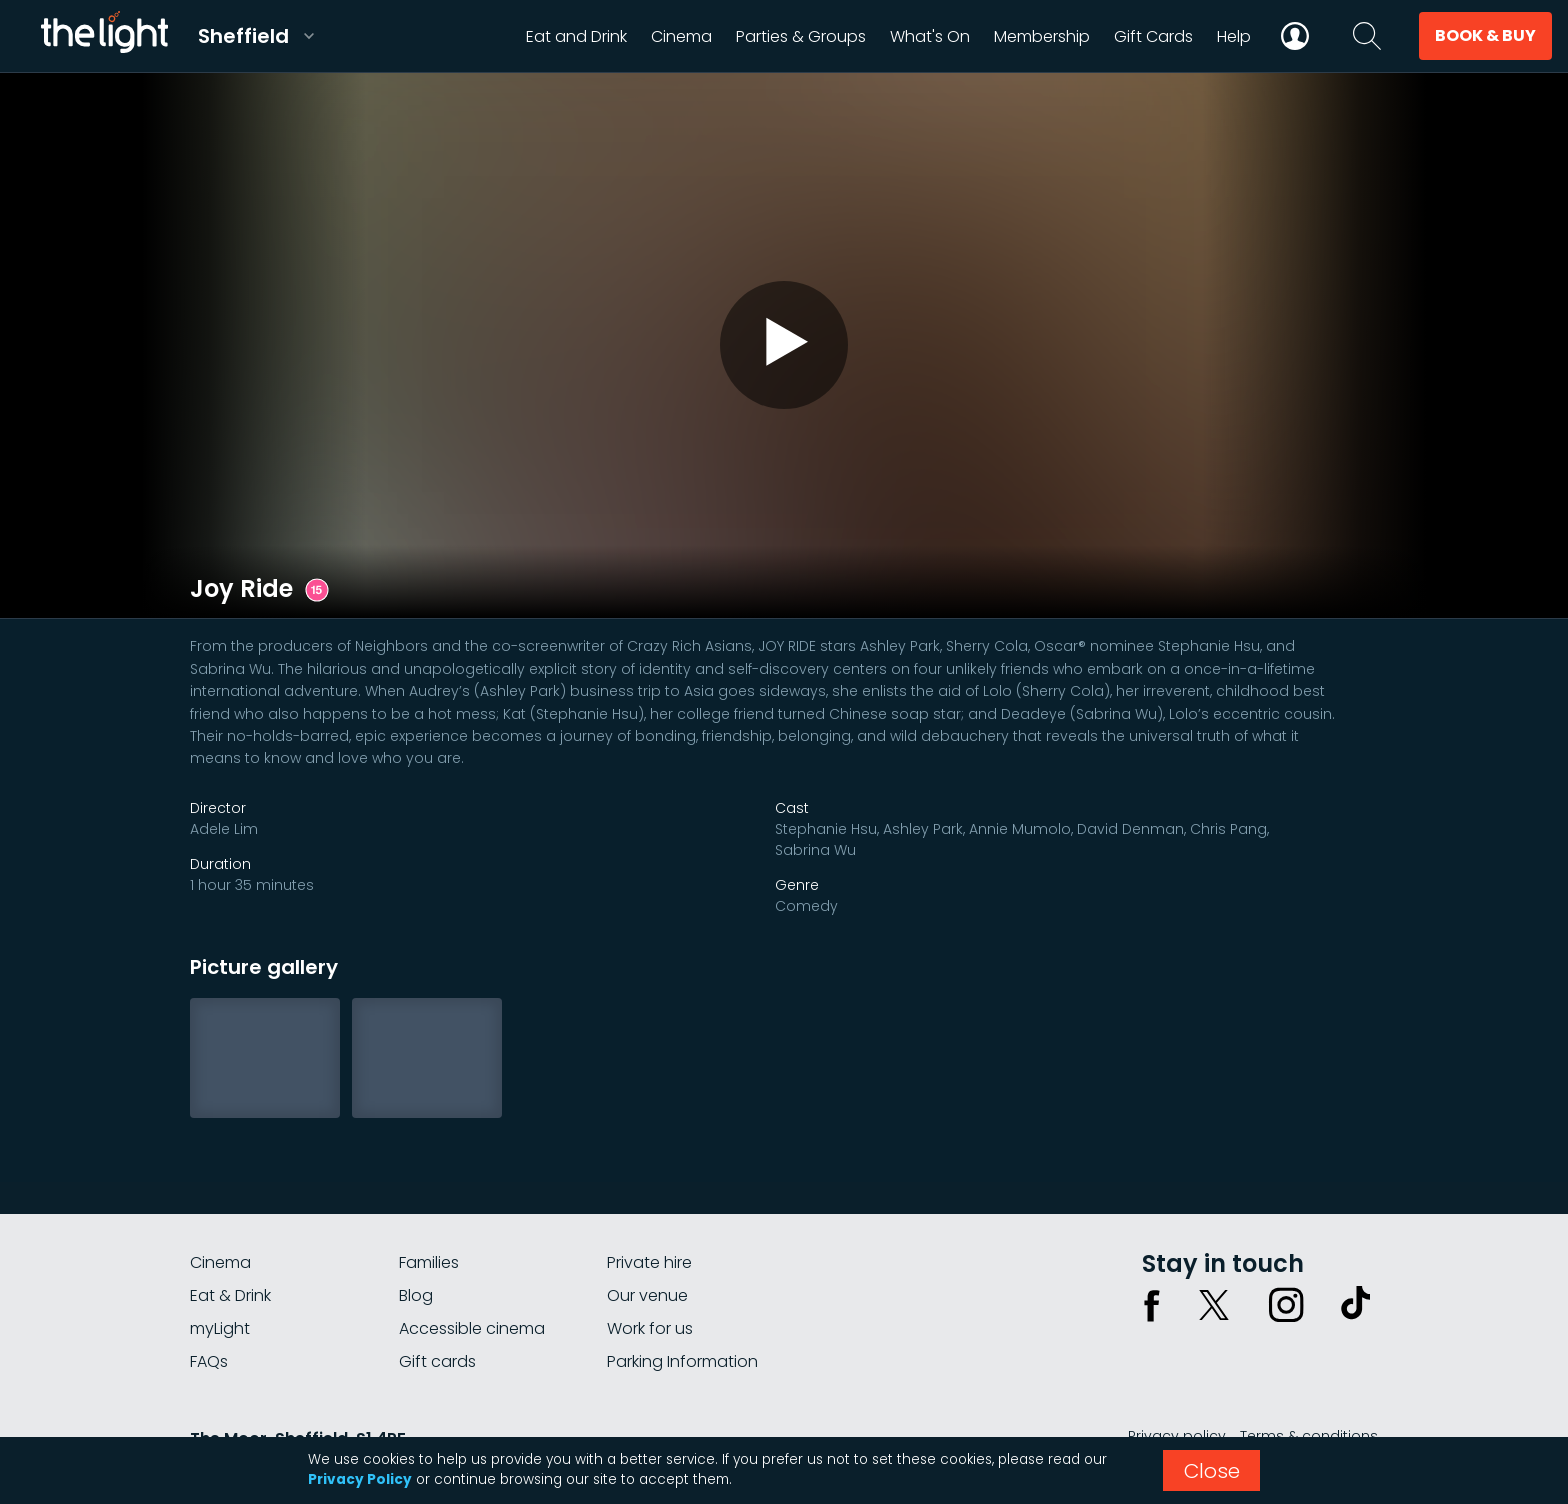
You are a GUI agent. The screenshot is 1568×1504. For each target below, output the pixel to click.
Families (429, 1262)
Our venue (647, 1295)
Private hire (649, 1262)
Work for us (650, 1328)
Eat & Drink (230, 1295)
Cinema (220, 1262)
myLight (220, 1328)
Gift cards (437, 1361)
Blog (416, 1295)
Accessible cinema (472, 1328)
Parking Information (682, 1361)
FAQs (209, 1361)
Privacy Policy (360, 1479)
